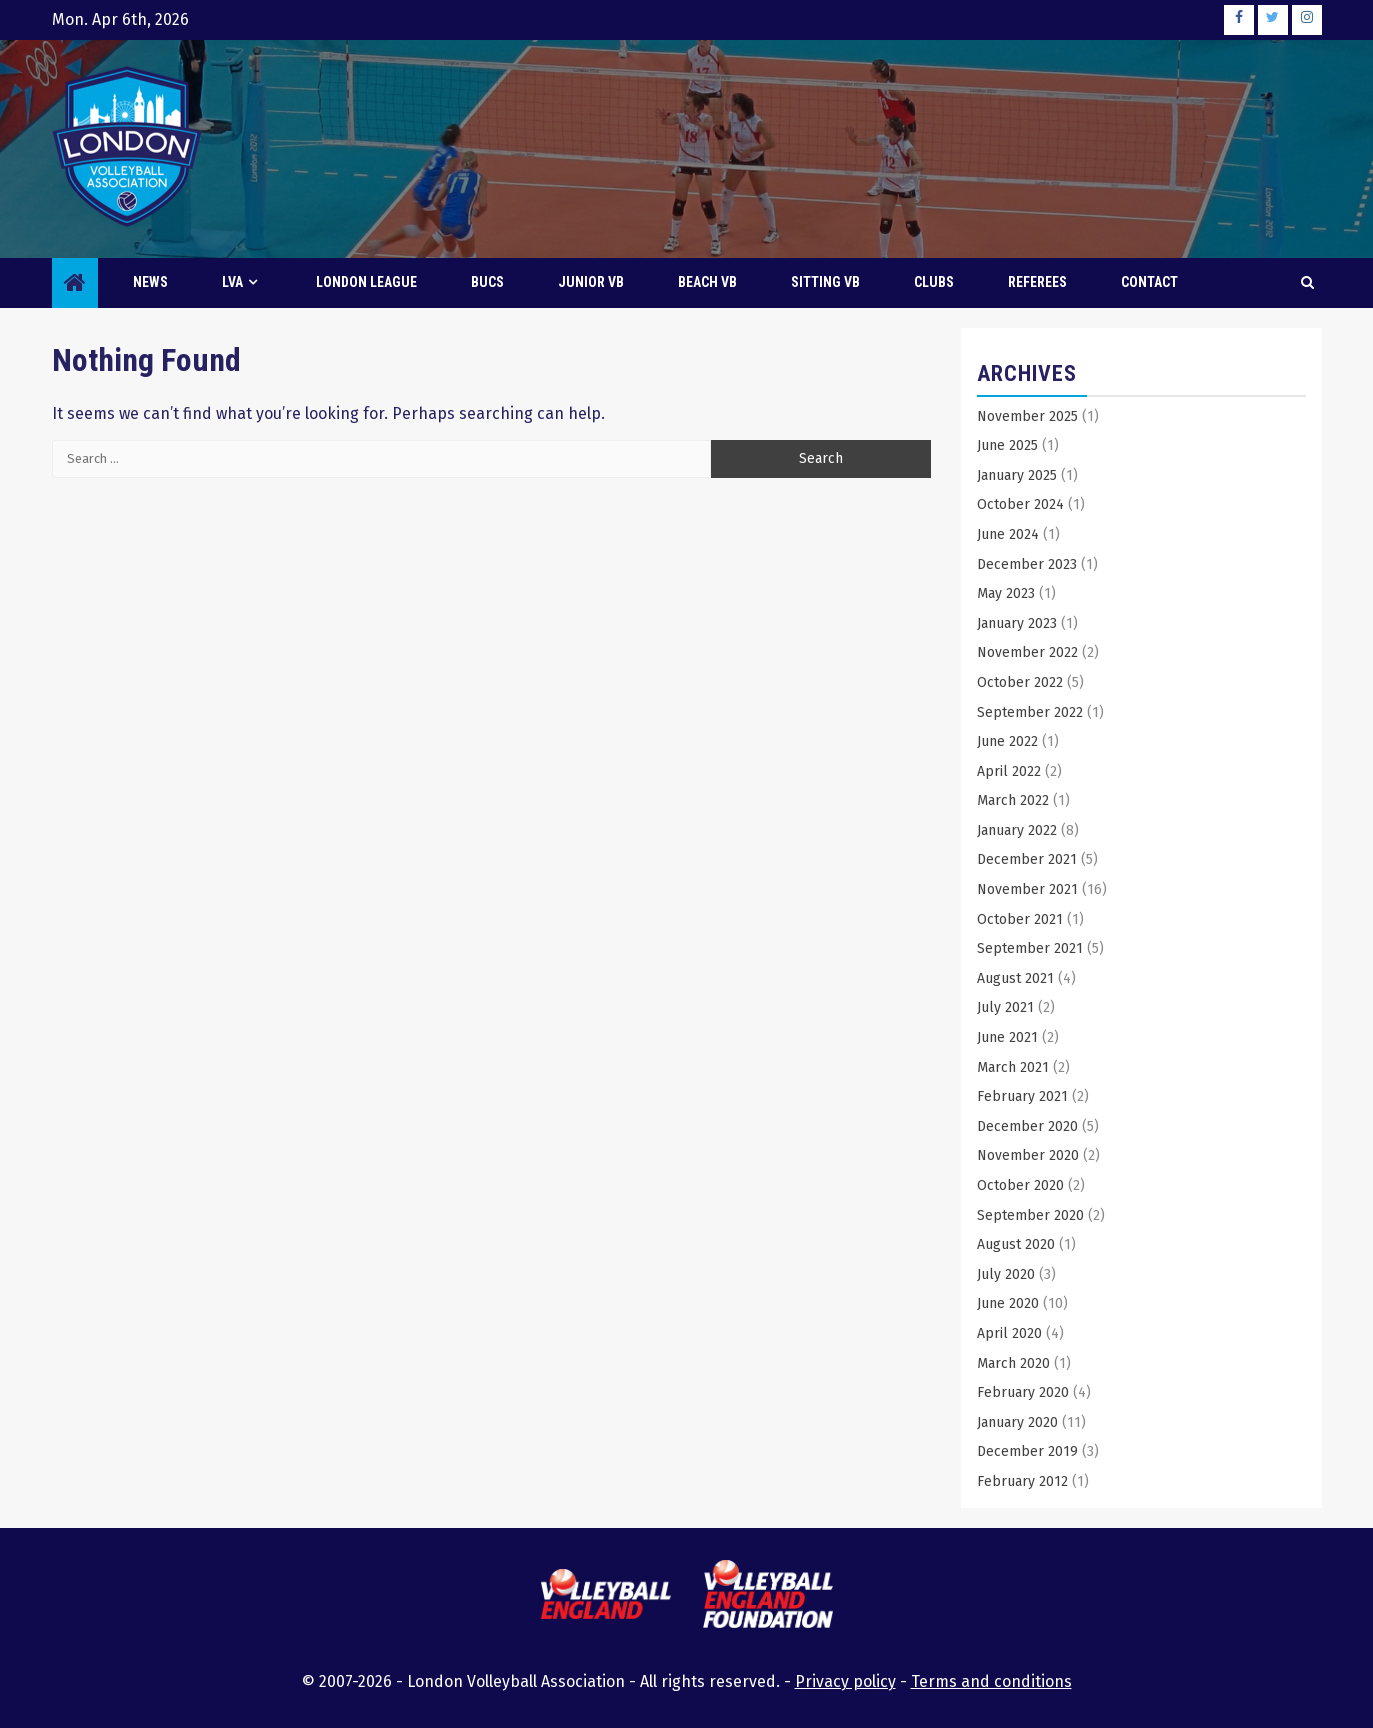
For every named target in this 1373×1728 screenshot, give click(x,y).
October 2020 (1020, 1185)
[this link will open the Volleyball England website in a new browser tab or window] (606, 1597)
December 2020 (1027, 1126)
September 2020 (1030, 1215)
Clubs (934, 282)
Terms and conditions (991, 1681)
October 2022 (1020, 682)
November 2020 (1028, 1155)
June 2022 (1007, 741)
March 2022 (1013, 800)
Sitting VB (825, 282)
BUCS (487, 282)
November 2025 (1027, 416)
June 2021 (1007, 1037)
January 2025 (1017, 475)
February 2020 (1023, 1392)
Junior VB (591, 282)
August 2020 (1016, 1244)
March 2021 (1013, 1067)
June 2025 (1007, 445)
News (150, 282)
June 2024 (1008, 534)
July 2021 (1005, 1007)
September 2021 (1030, 948)
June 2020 (1008, 1303)
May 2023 (1006, 593)
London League (366, 282)
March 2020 (1013, 1363)
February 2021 (1022, 1096)
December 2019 (1027, 1451)
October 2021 (1020, 919)
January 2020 (1017, 1422)
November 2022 (1027, 652)
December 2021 (1027, 859)
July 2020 (1006, 1274)
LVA (232, 282)
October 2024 (1020, 504)
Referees (1037, 282)
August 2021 (1015, 978)
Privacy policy (845, 1681)
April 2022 (1009, 771)
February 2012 (1022, 1481)
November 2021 (1027, 889)
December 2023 (1027, 564)
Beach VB (707, 282)
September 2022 (1030, 712)
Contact (1149, 282)
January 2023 (1017, 623)
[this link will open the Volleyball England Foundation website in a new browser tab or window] (768, 1597)
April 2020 (1009, 1333)
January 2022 (1017, 830)
